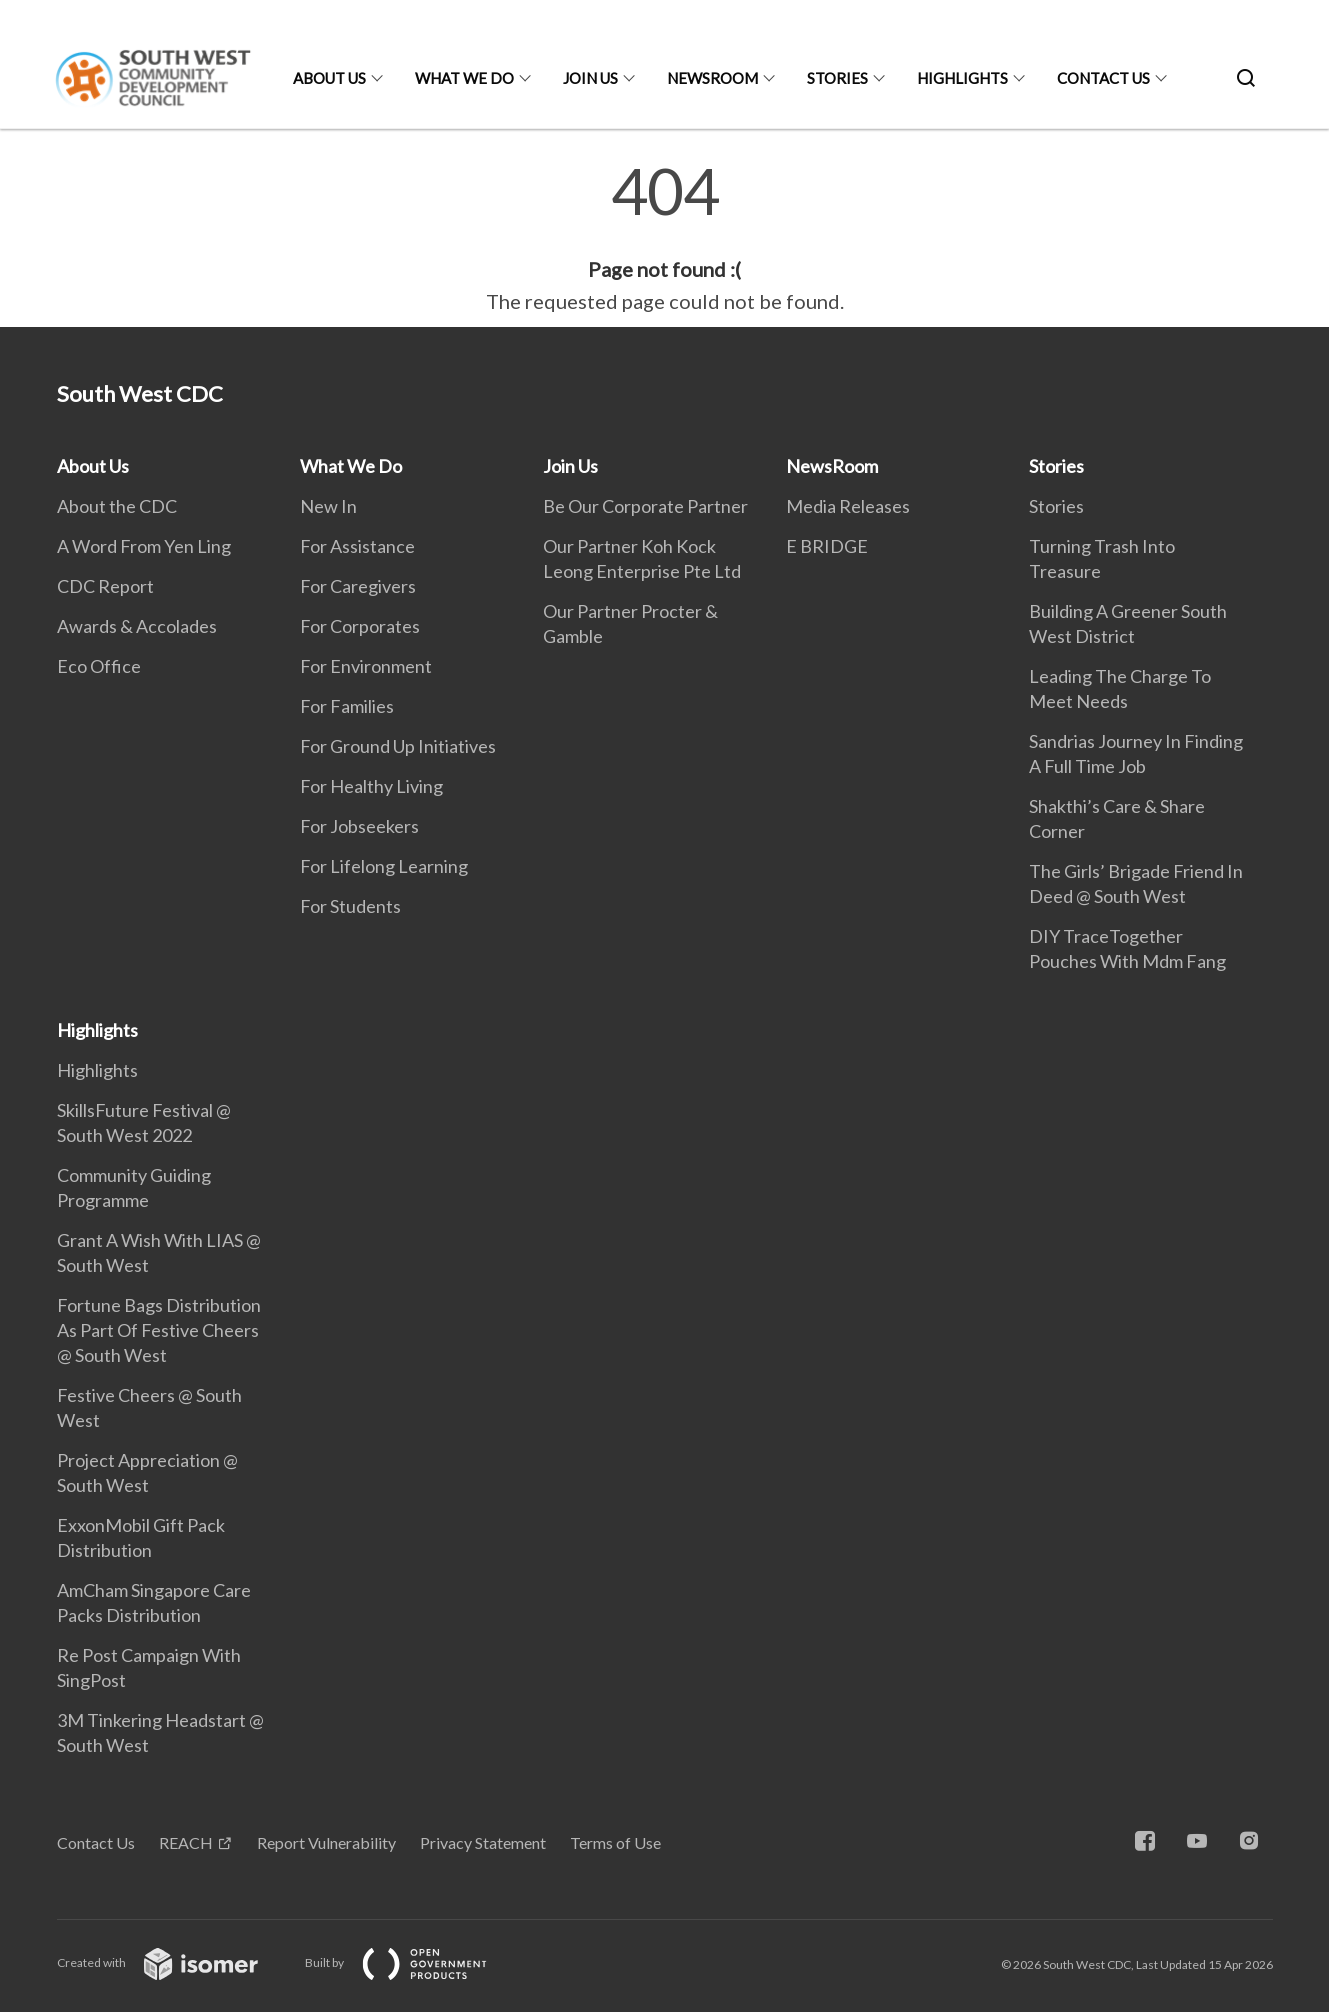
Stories (837, 78)
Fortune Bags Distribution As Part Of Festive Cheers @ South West (159, 1330)
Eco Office (99, 666)
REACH (186, 1842)
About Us (329, 78)
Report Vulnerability (326, 1842)
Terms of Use (615, 1842)
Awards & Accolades (137, 626)
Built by (412, 1962)
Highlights (962, 78)
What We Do (464, 78)
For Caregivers (358, 586)
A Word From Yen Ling (144, 546)
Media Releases (848, 506)
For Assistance (357, 546)
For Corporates (360, 626)
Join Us (590, 78)
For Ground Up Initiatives (398, 746)
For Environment (366, 666)
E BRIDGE (827, 546)
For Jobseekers (359, 826)
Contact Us (1103, 78)
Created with (173, 1962)
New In (328, 506)
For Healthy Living (371, 786)
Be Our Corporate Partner (645, 506)
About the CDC (117, 506)
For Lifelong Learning (384, 866)
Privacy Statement (483, 1842)
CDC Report (105, 586)
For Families (347, 706)
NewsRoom (712, 78)
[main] (664, 238)
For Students (350, 906)
